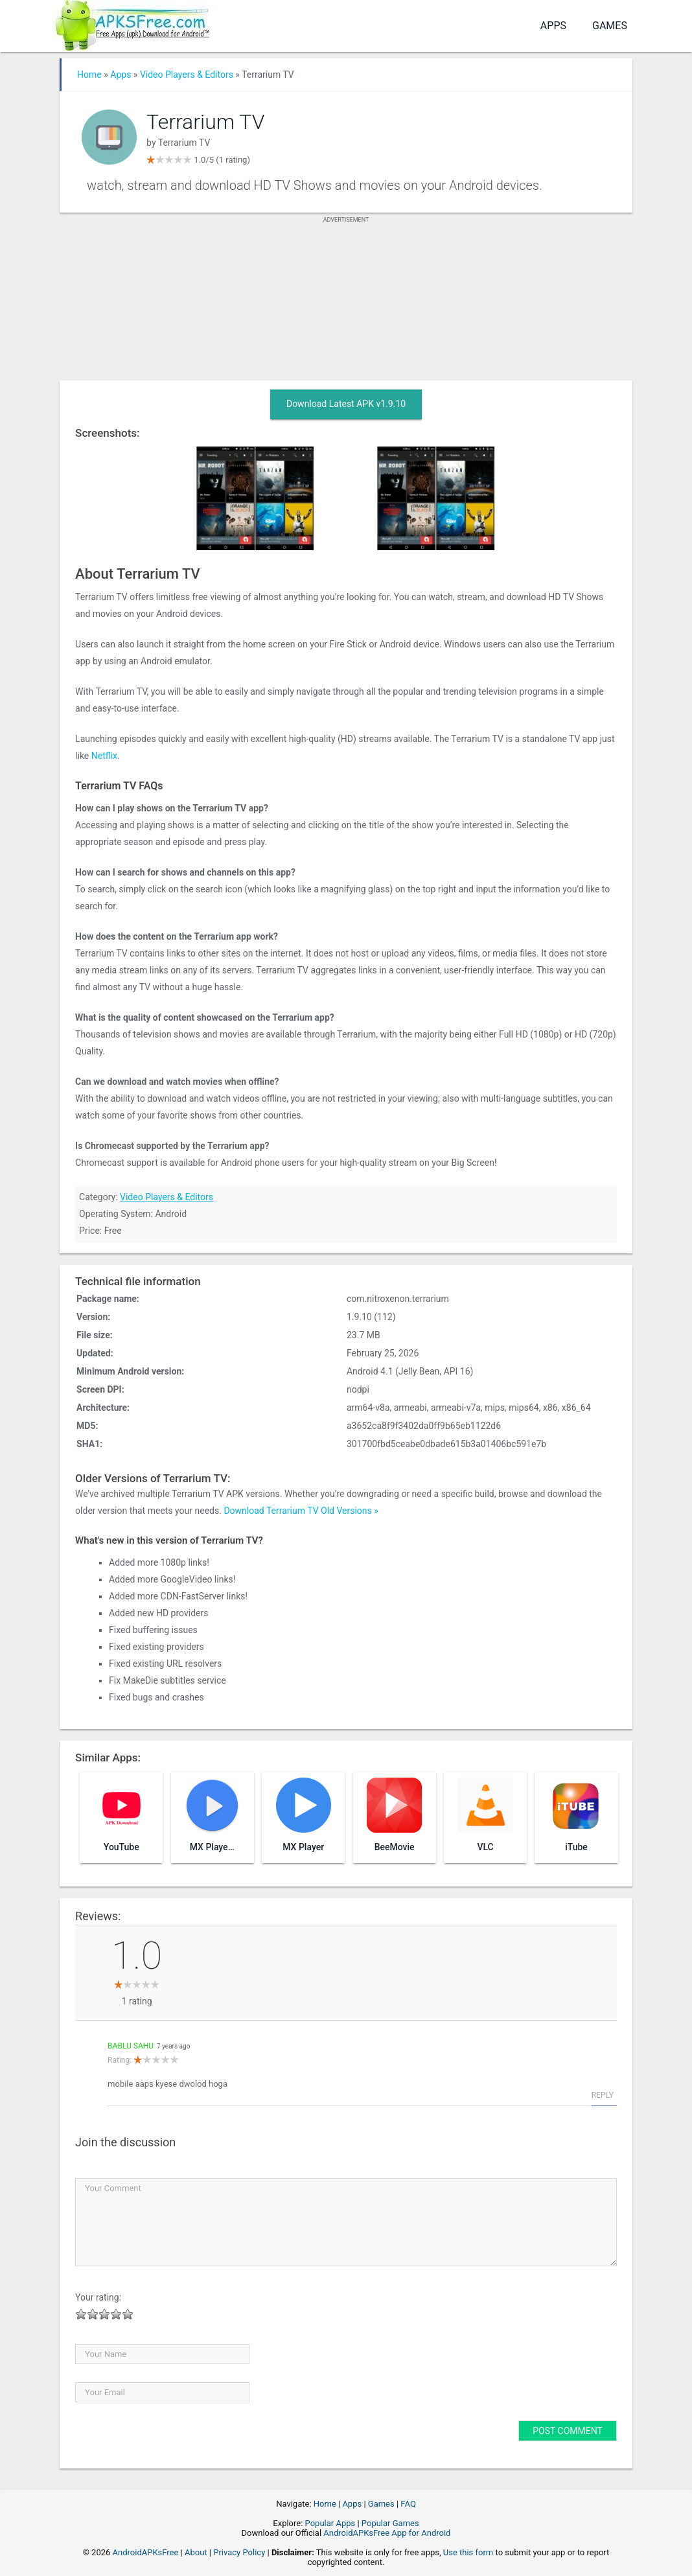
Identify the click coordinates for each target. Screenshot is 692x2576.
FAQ (407, 2504)
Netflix (104, 755)
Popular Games (390, 2523)
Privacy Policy (239, 2552)
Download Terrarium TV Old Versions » (301, 1510)
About (196, 2552)
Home (89, 74)
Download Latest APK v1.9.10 (346, 404)
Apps (553, 25)
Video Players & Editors (186, 74)
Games (609, 25)
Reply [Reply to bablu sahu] (603, 2095)
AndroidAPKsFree (146, 2552)
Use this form (468, 2552)
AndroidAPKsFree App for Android (386, 2533)
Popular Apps (330, 2523)
